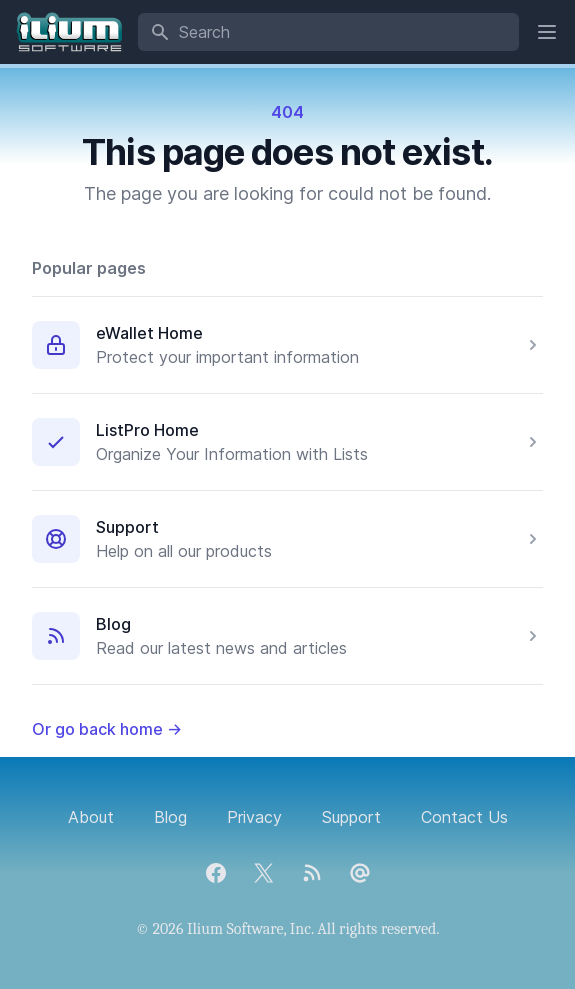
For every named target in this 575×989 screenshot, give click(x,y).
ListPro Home (147, 430)
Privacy (254, 817)
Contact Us (464, 817)
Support (127, 527)
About (91, 817)
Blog (113, 624)
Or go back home (107, 729)
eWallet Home (149, 333)
